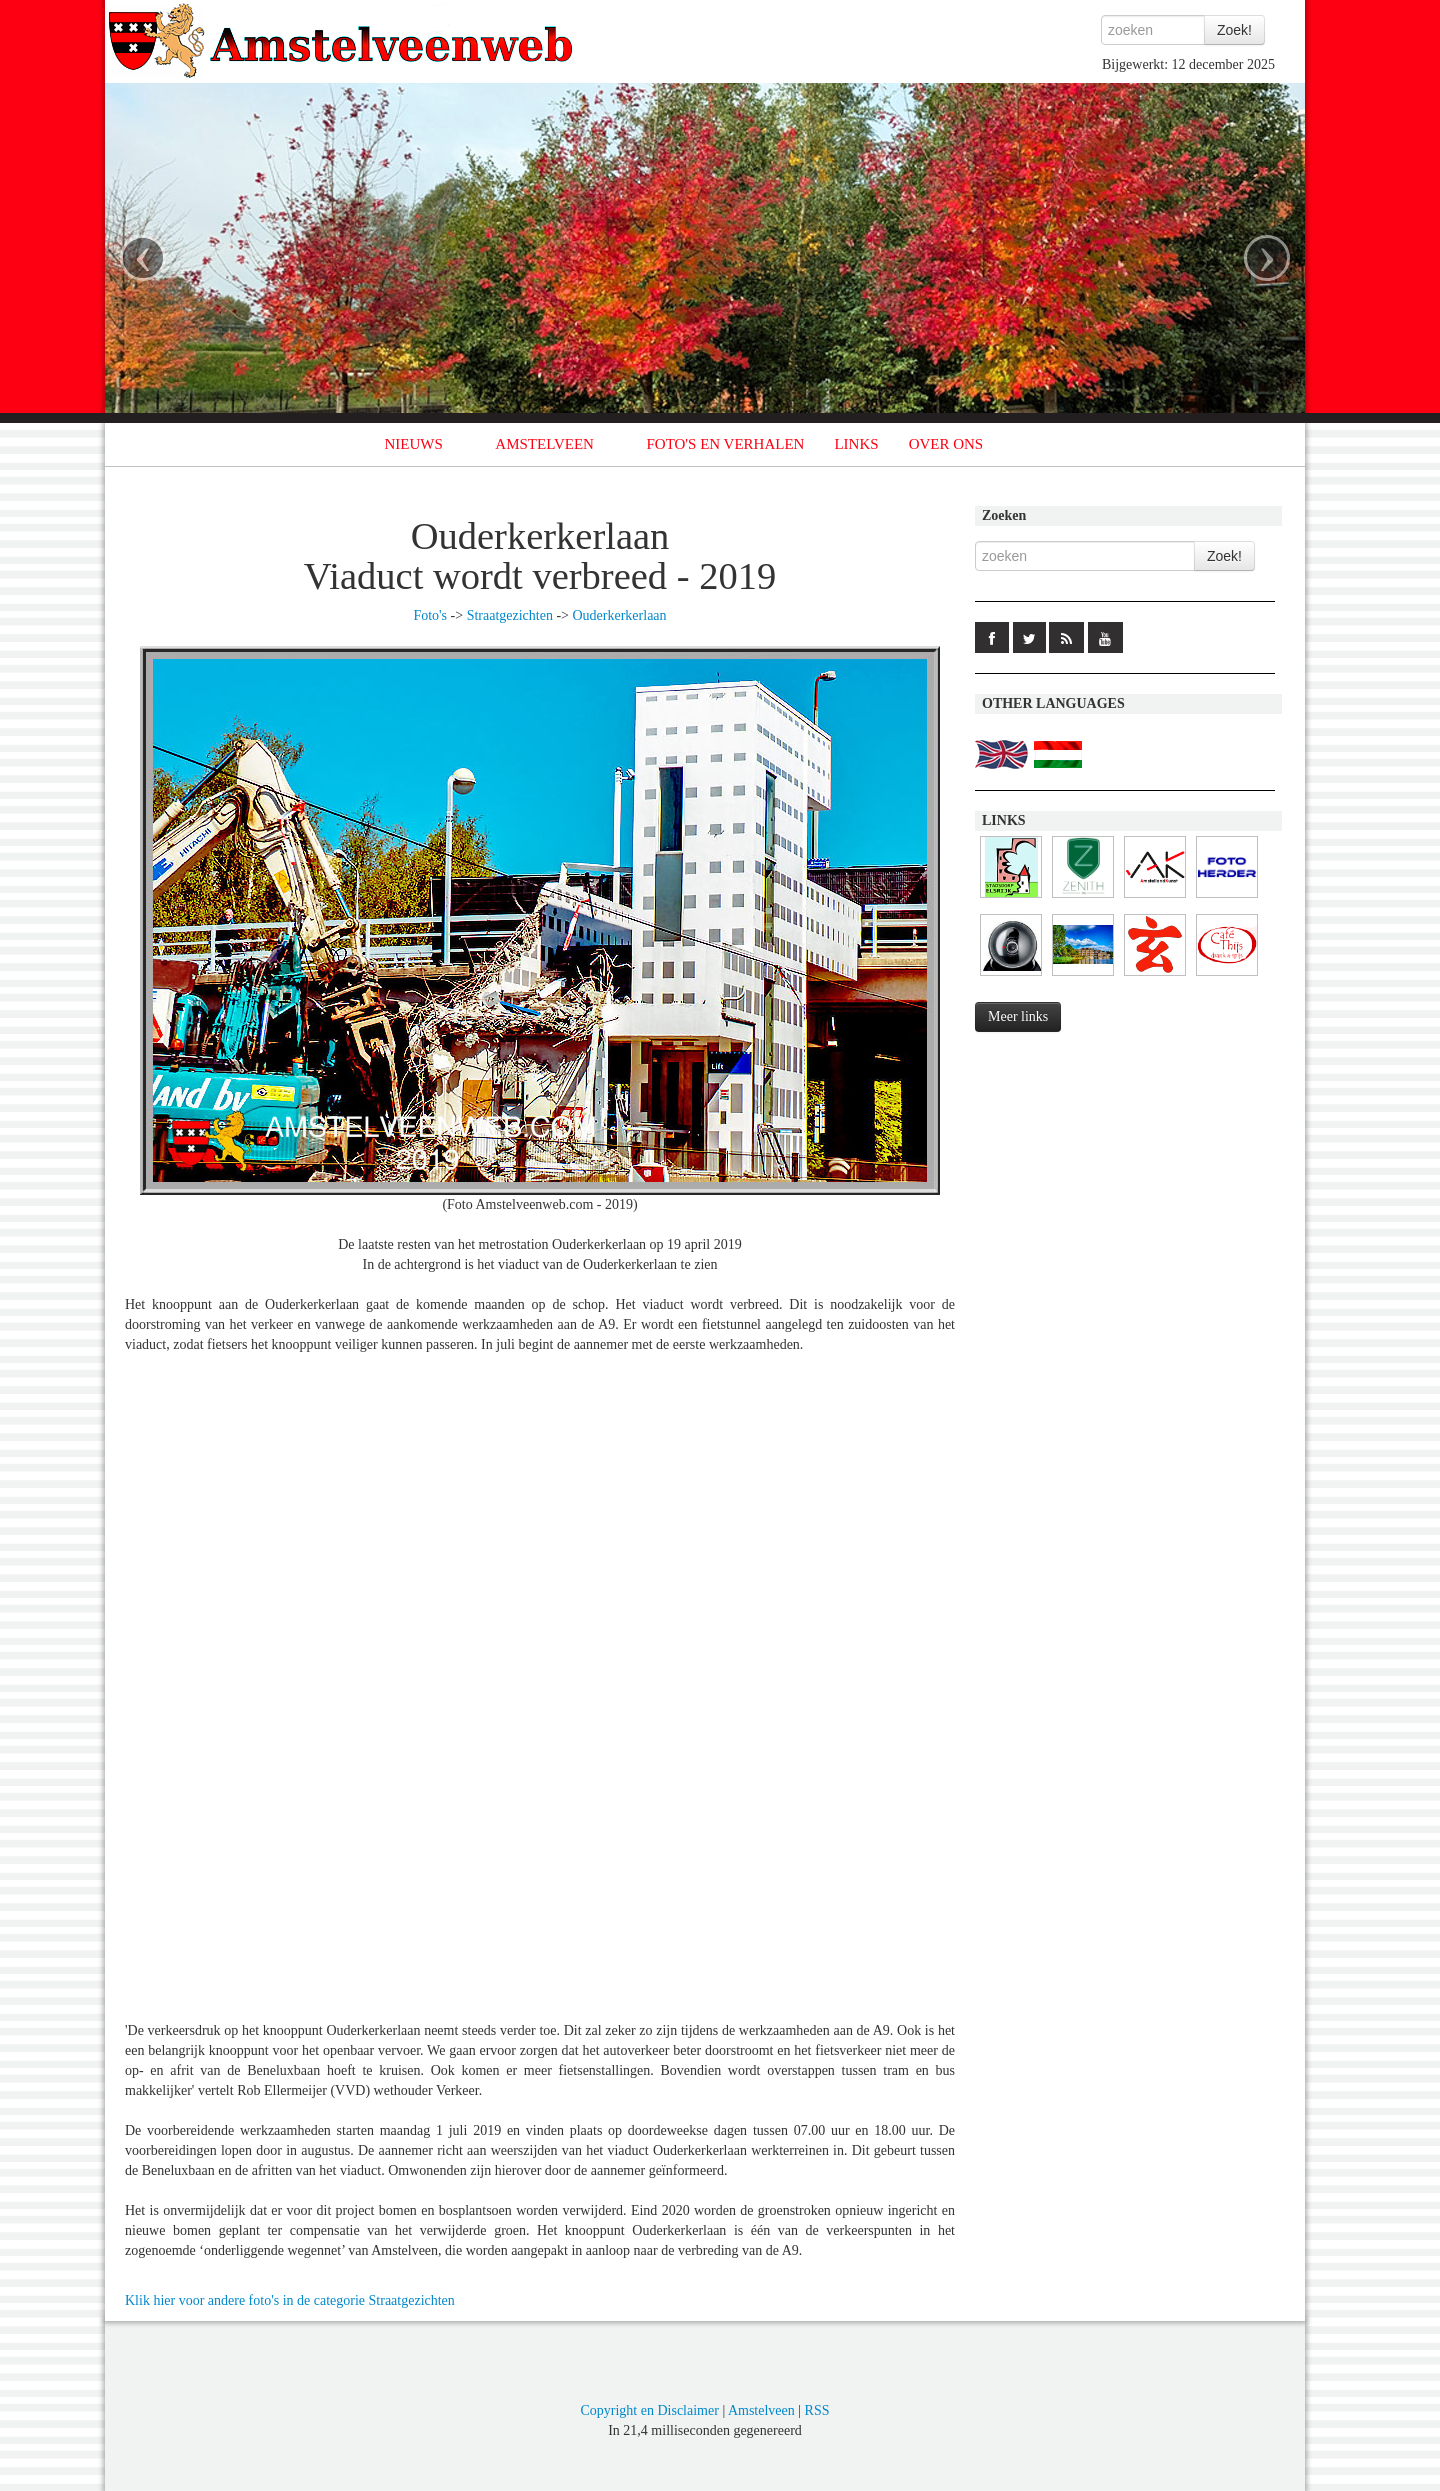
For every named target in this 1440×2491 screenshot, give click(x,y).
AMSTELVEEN (544, 444)
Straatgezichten (510, 615)
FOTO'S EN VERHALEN (725, 444)
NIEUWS (414, 444)
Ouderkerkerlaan (620, 615)
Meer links (1018, 1016)
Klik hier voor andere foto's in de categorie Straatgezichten (290, 2300)
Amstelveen (761, 2410)
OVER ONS (946, 444)
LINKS (856, 444)
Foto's (430, 615)
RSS (817, 2410)
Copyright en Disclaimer (649, 2410)
